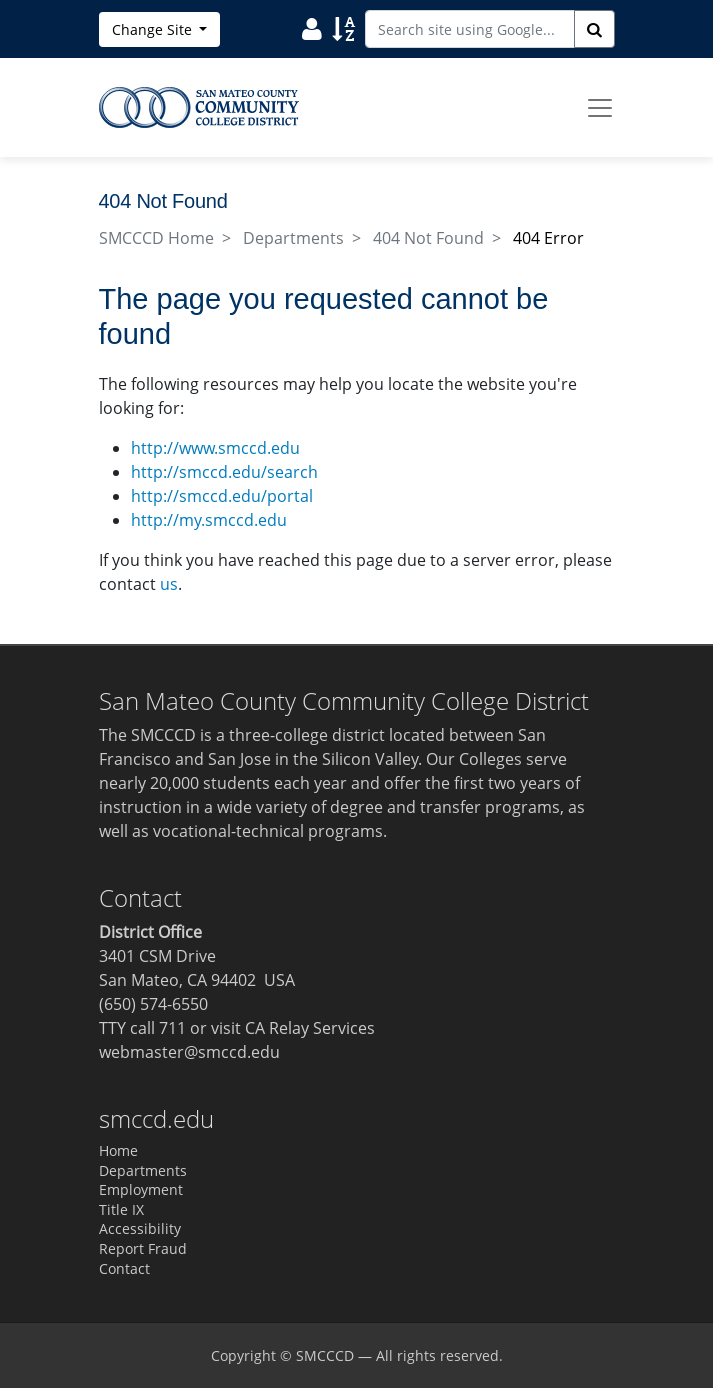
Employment (141, 1189)
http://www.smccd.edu (215, 448)
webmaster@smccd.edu (189, 1052)
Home (118, 1150)
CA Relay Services (310, 1028)
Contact (124, 1268)
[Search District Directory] (312, 28)
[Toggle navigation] (600, 108)
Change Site (154, 29)
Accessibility (140, 1228)
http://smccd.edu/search (224, 472)
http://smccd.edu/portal (222, 496)
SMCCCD (325, 1355)
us (169, 584)
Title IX (121, 1209)
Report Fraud (143, 1248)
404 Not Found (428, 238)
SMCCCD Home (156, 238)
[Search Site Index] (343, 28)
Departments (293, 238)
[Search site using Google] (470, 29)
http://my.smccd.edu (209, 520)
